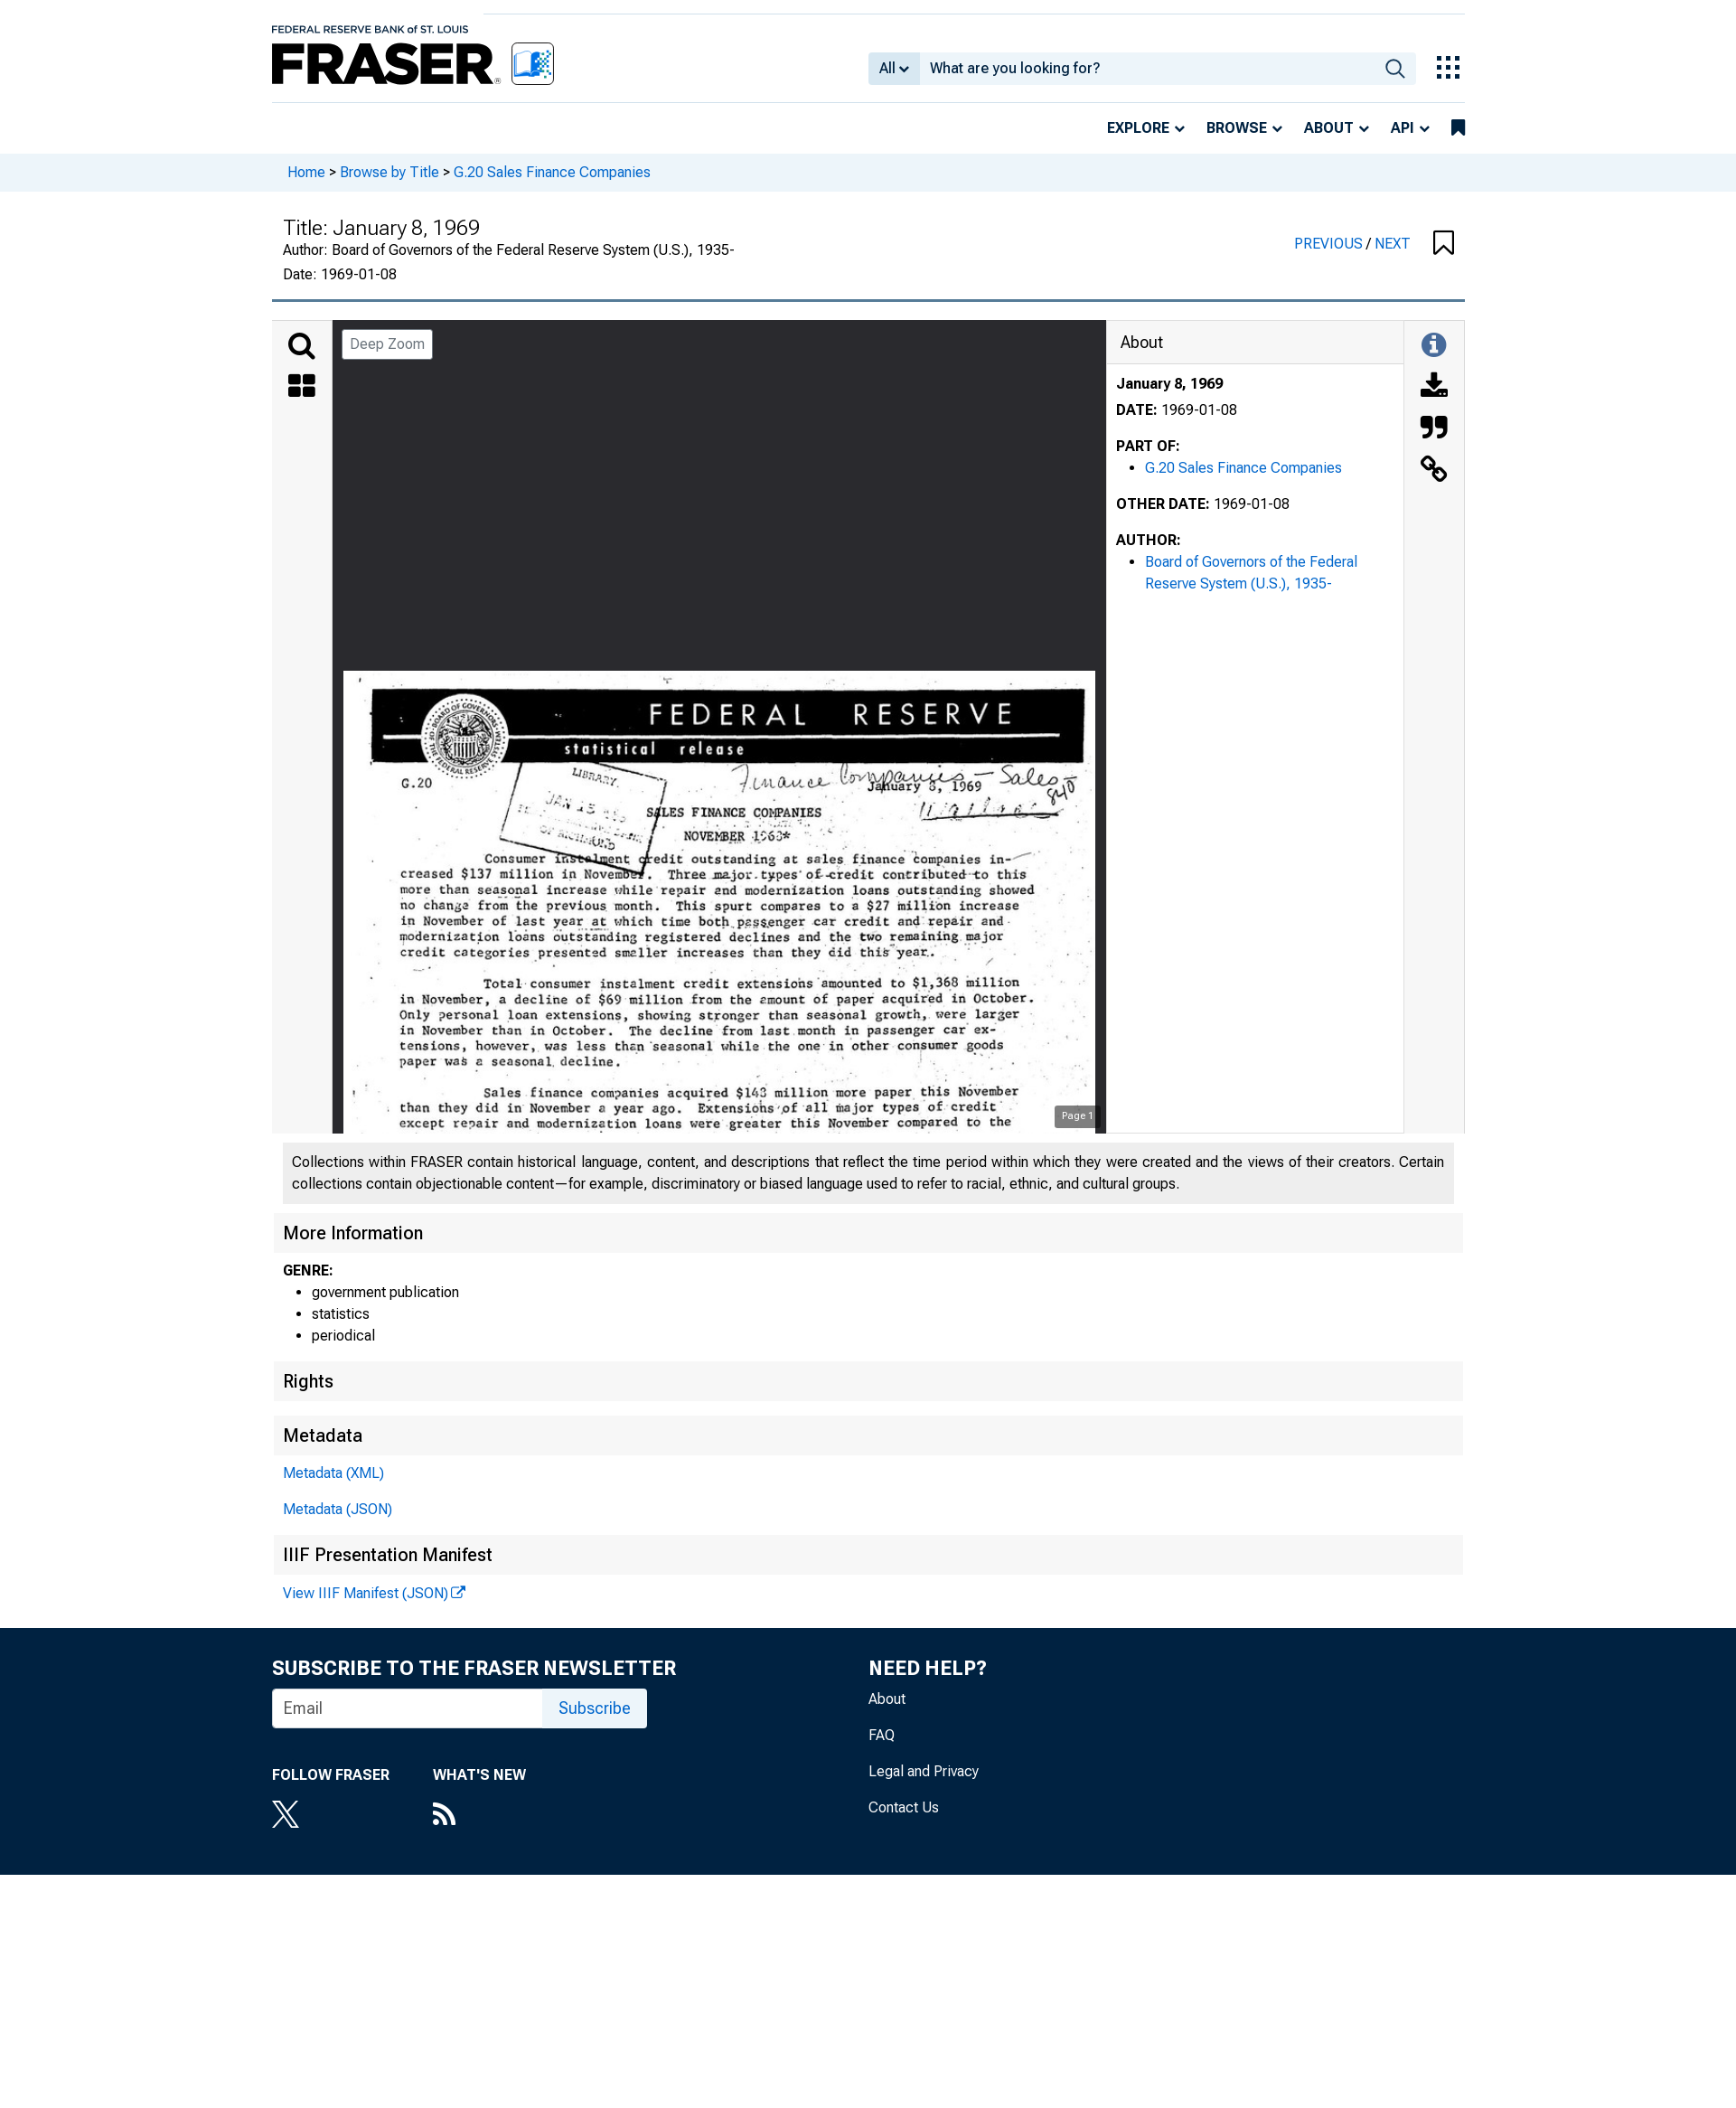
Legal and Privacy (923, 1771)
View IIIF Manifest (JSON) (365, 1593)
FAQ (881, 1735)
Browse (1236, 127)
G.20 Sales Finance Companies (552, 172)
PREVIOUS (1330, 243)
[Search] (302, 346)
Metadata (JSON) (337, 1509)
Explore (1138, 127)
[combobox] (1147, 68)
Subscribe (594, 1708)
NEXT (1393, 243)
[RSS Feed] (479, 1816)
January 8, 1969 (1169, 383)
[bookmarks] (1458, 128)
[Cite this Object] (1434, 429)
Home (306, 172)
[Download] (1434, 388)
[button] (1443, 244)
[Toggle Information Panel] (1433, 346)
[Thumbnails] (302, 388)
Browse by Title (389, 172)
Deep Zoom (387, 344)
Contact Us (903, 1807)
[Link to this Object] (1434, 471)
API (1402, 127)
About (1329, 127)
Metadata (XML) (333, 1473)
